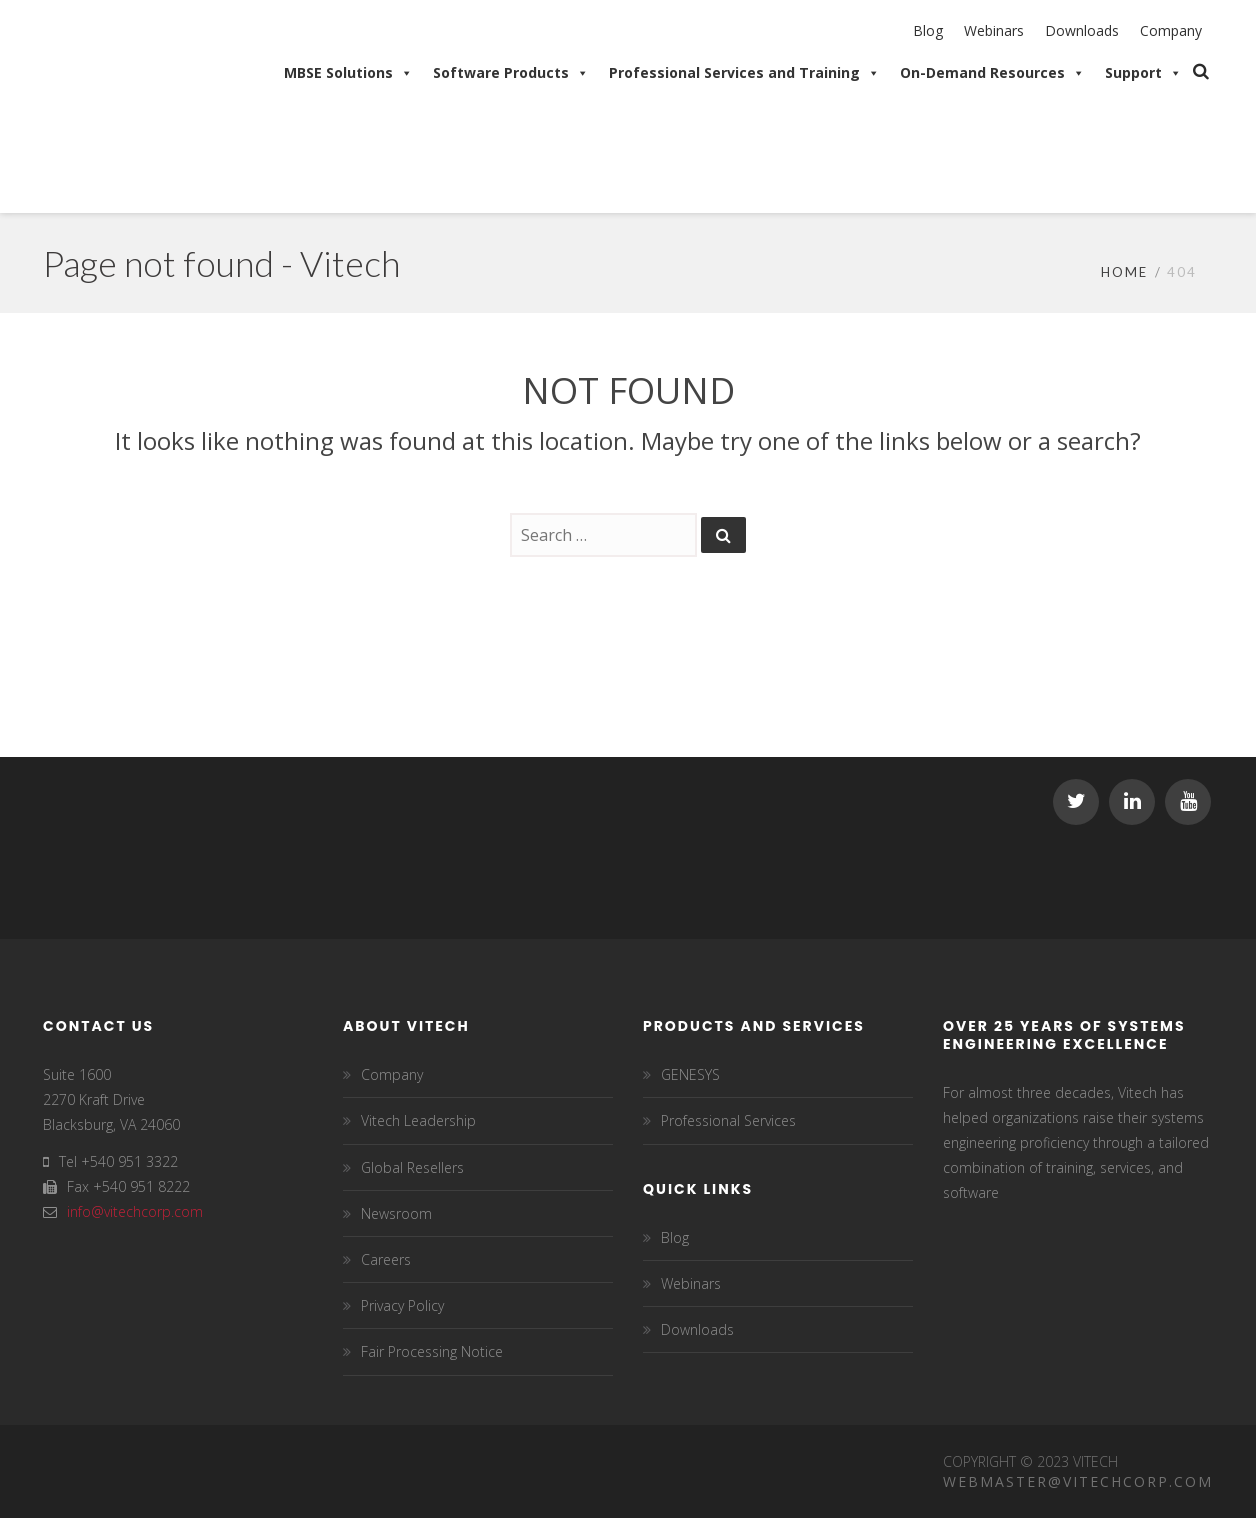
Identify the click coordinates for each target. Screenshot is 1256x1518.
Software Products (511, 73)
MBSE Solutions (348, 73)
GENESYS (690, 1074)
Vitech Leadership (418, 1120)
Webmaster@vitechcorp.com (1078, 1481)
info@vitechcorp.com (135, 1211)
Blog (928, 30)
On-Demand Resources (992, 73)
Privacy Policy (402, 1305)
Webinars (994, 30)
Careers (386, 1259)
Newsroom (396, 1213)
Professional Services (728, 1120)
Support (1143, 73)
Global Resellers (412, 1167)
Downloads (1082, 30)
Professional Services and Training (744, 73)
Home (1124, 272)
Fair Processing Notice (432, 1351)
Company (1171, 30)
